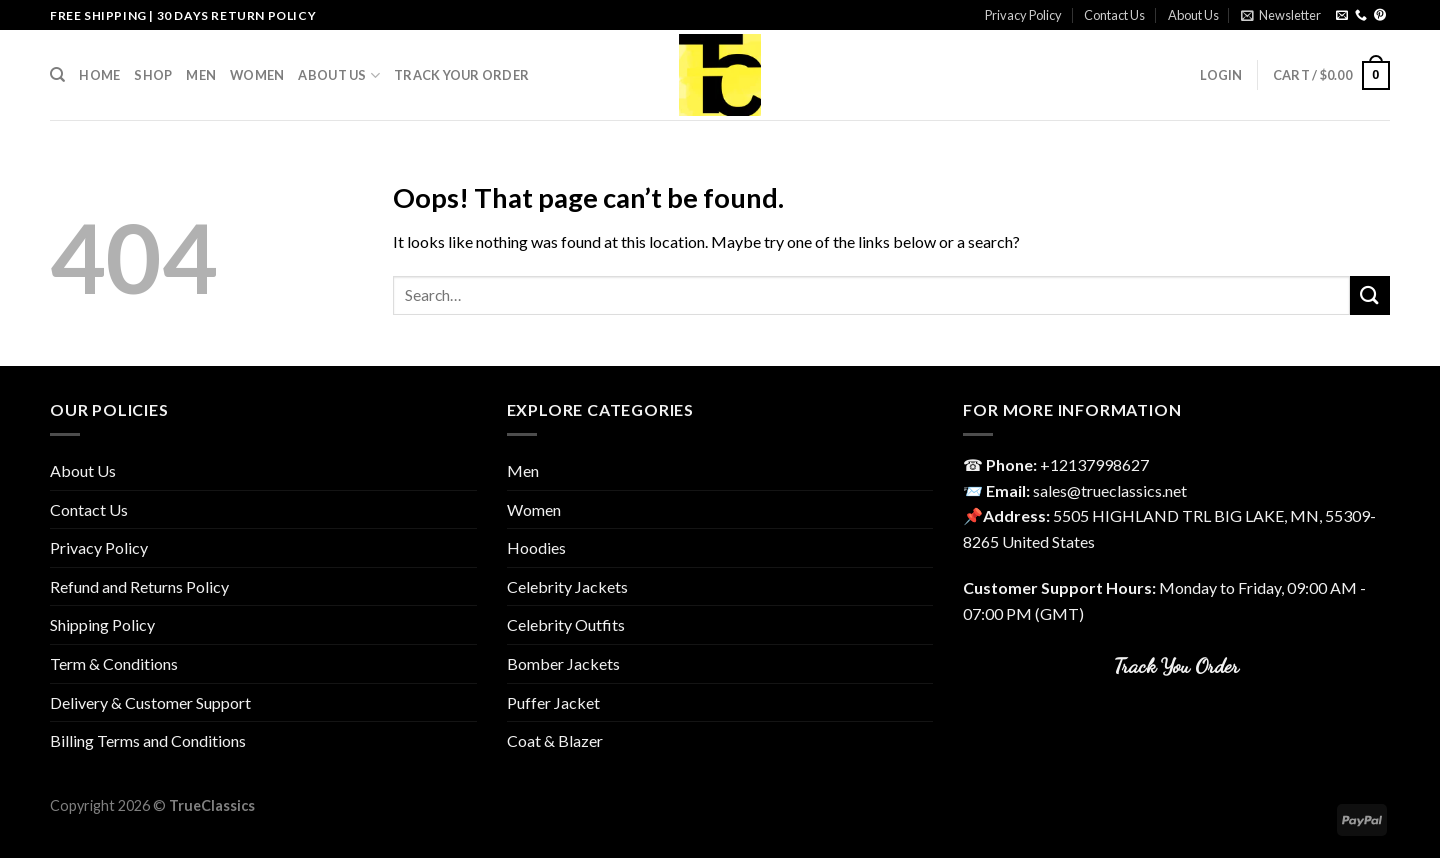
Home (99, 75)
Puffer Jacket (553, 702)
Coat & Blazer (555, 740)
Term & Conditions (114, 663)
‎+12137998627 (1094, 464)
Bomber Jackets (563, 663)
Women (257, 75)
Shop (153, 75)
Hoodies (536, 547)
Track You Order (1176, 665)
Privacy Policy (1023, 15)
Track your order (461, 75)
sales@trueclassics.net (1110, 490)
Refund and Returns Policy (139, 586)
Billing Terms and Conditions (148, 740)
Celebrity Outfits (566, 624)
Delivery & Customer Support (150, 702)
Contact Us (1114, 15)
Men (201, 75)
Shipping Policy (102, 624)
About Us (1193, 15)
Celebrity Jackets (567, 586)
